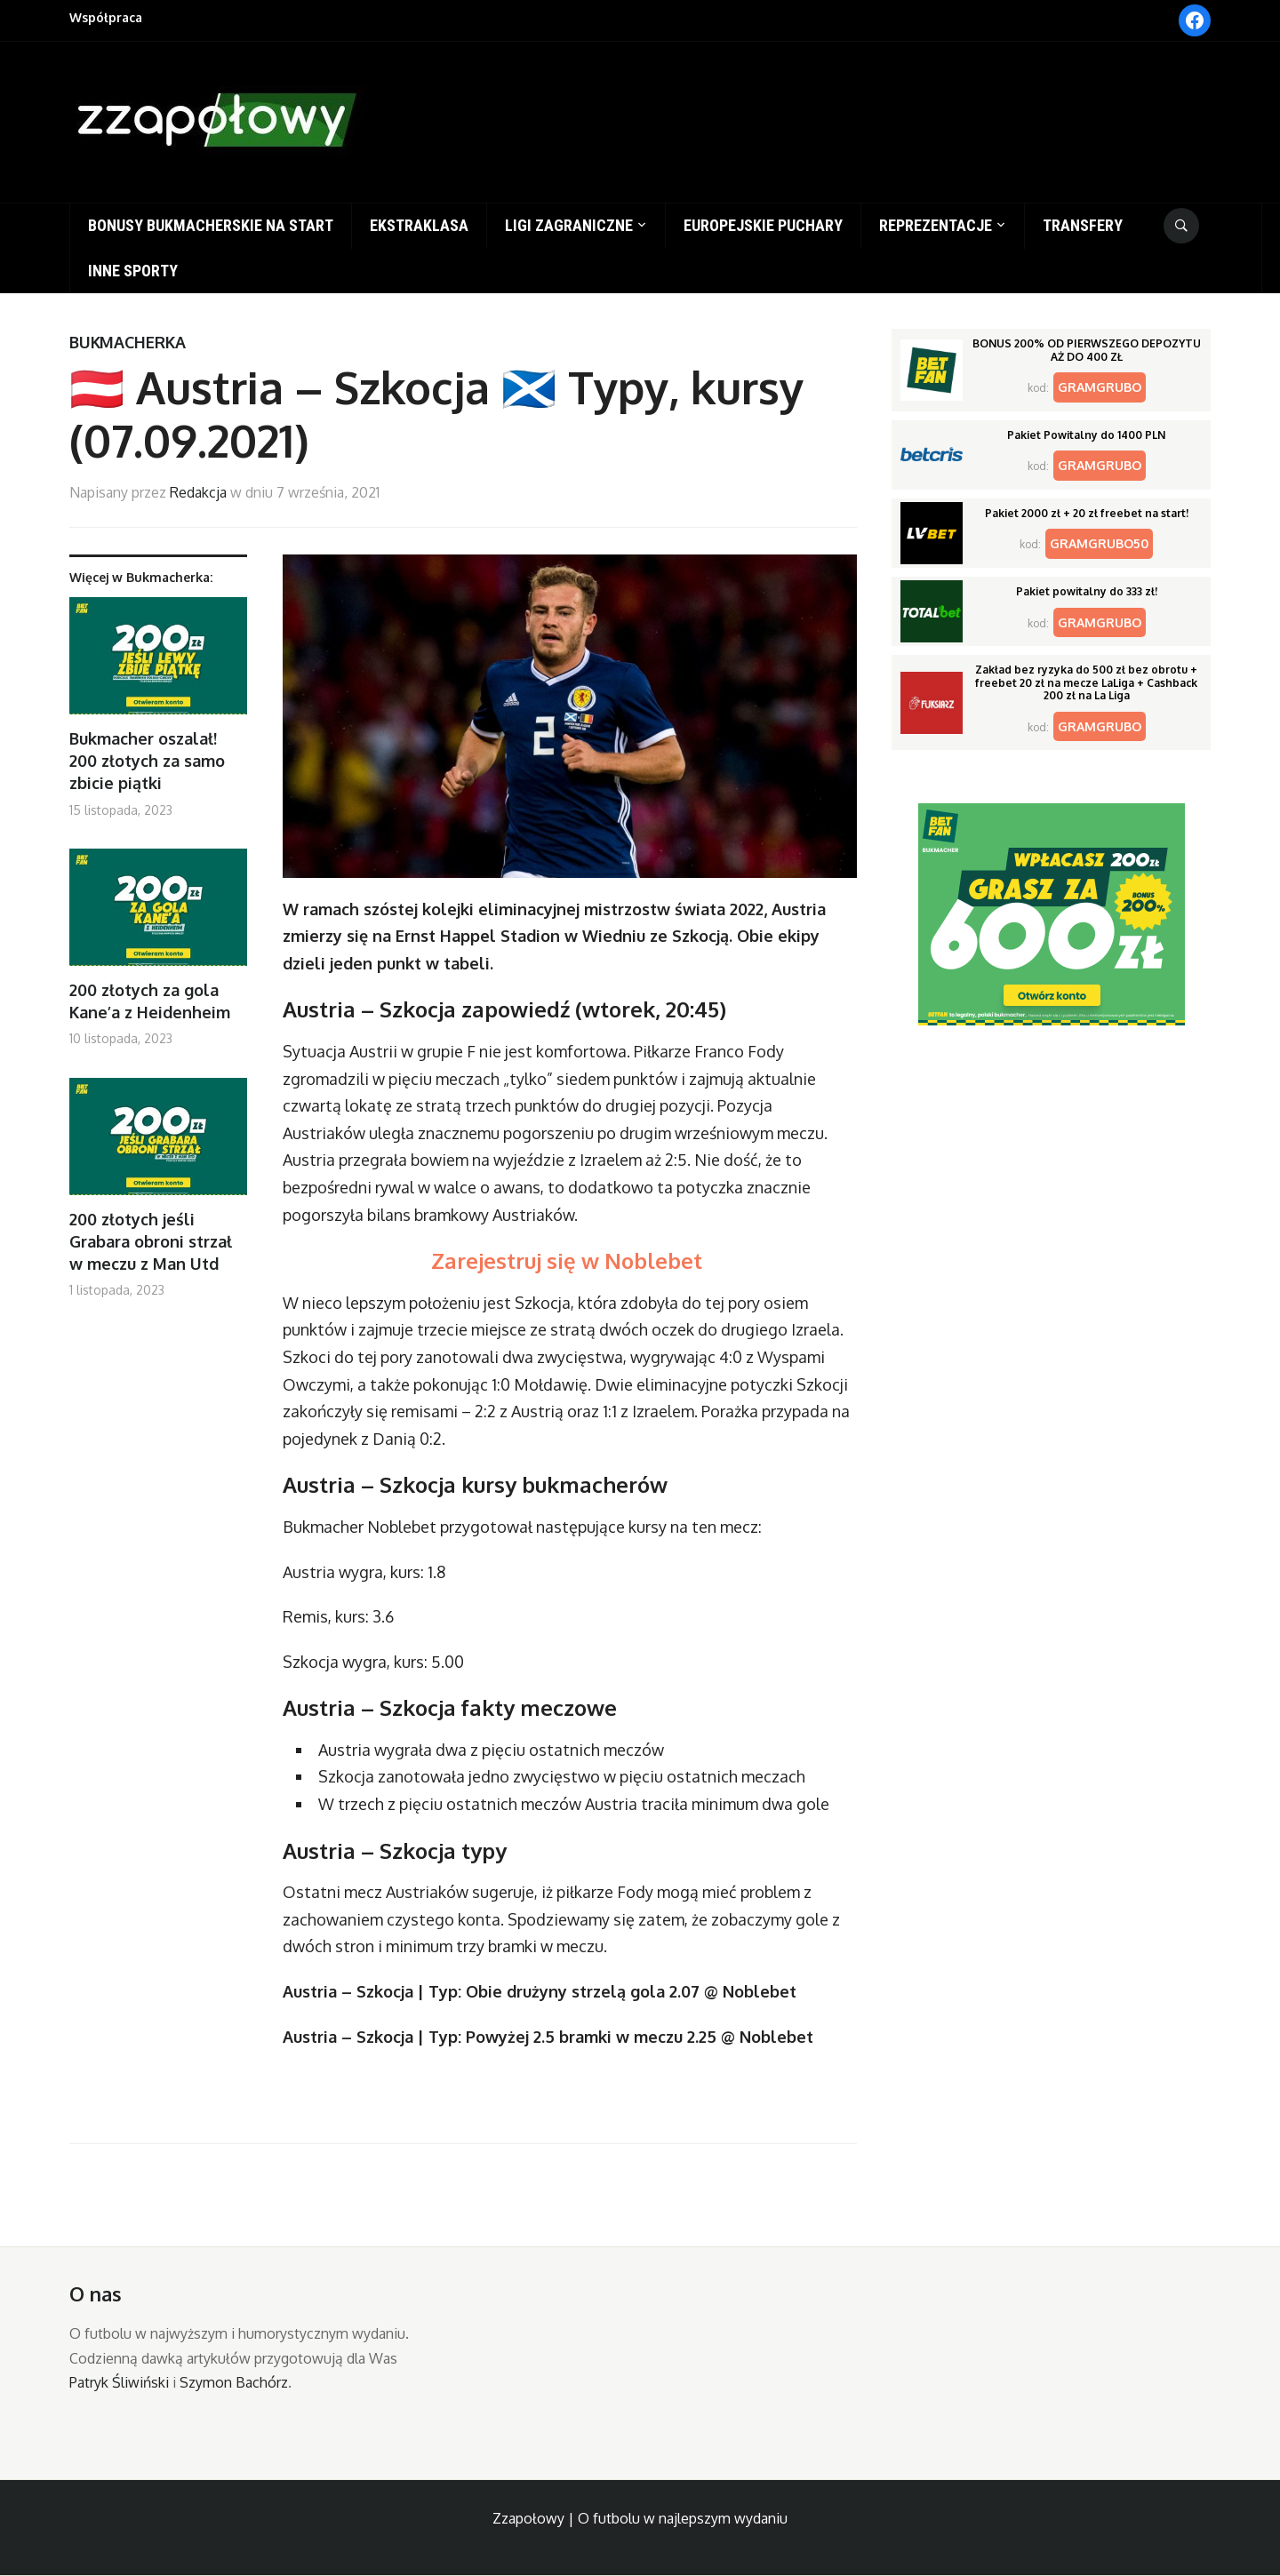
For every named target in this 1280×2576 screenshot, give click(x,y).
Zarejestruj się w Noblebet (569, 1260)
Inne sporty (133, 270)
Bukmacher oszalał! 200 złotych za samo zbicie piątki (147, 761)
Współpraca (105, 17)
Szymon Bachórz (234, 2382)
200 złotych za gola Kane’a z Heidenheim (149, 1001)
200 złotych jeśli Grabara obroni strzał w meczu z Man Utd (150, 1241)
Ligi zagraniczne (569, 225)
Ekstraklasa (419, 225)
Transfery (1083, 225)
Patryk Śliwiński (119, 2382)
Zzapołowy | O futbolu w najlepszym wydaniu (640, 2518)
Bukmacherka (127, 342)
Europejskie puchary (763, 225)
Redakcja (198, 492)
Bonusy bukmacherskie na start (210, 225)
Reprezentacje (935, 225)
